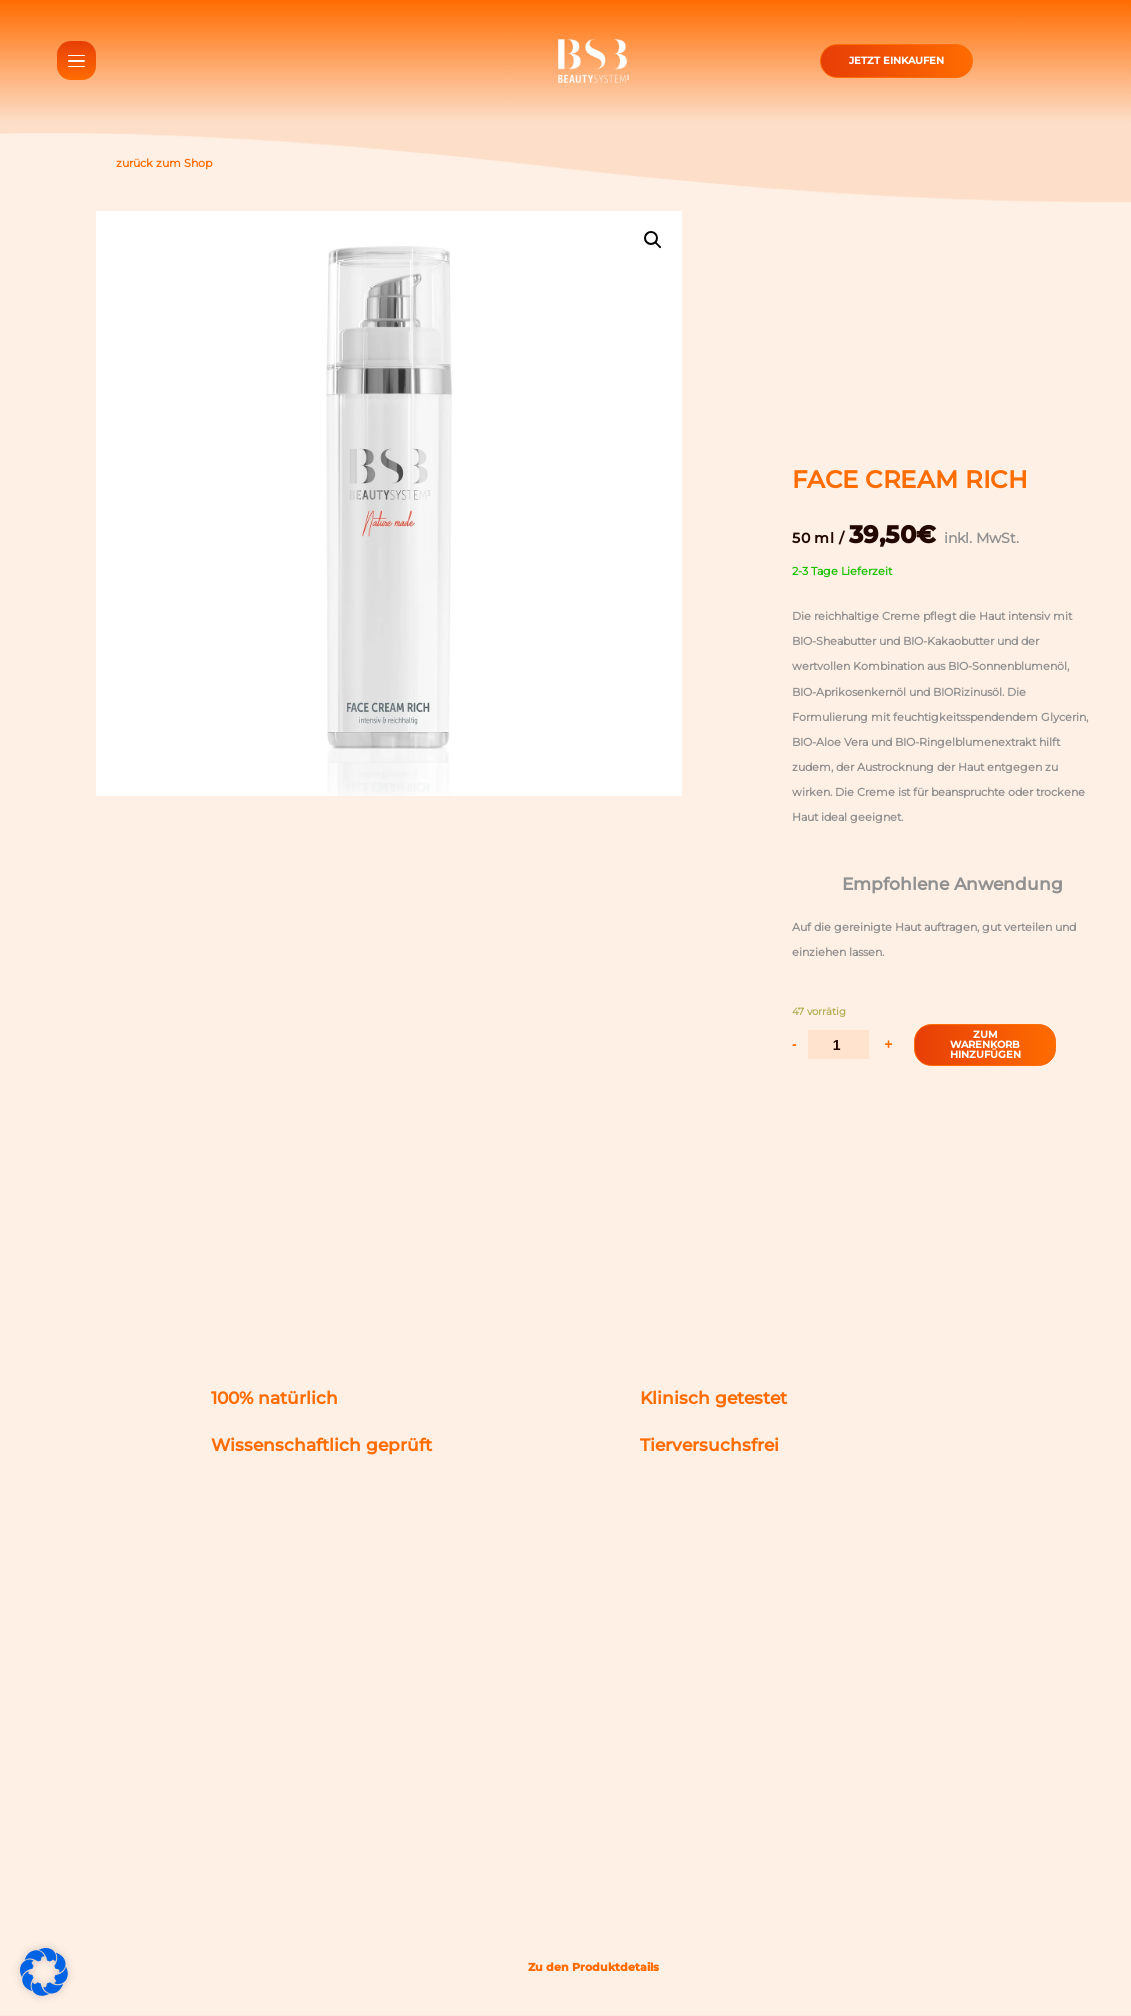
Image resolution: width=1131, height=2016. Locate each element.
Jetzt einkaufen (896, 57)
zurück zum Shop (154, 163)
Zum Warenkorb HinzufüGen (985, 1044)
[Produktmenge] (838, 1044)
